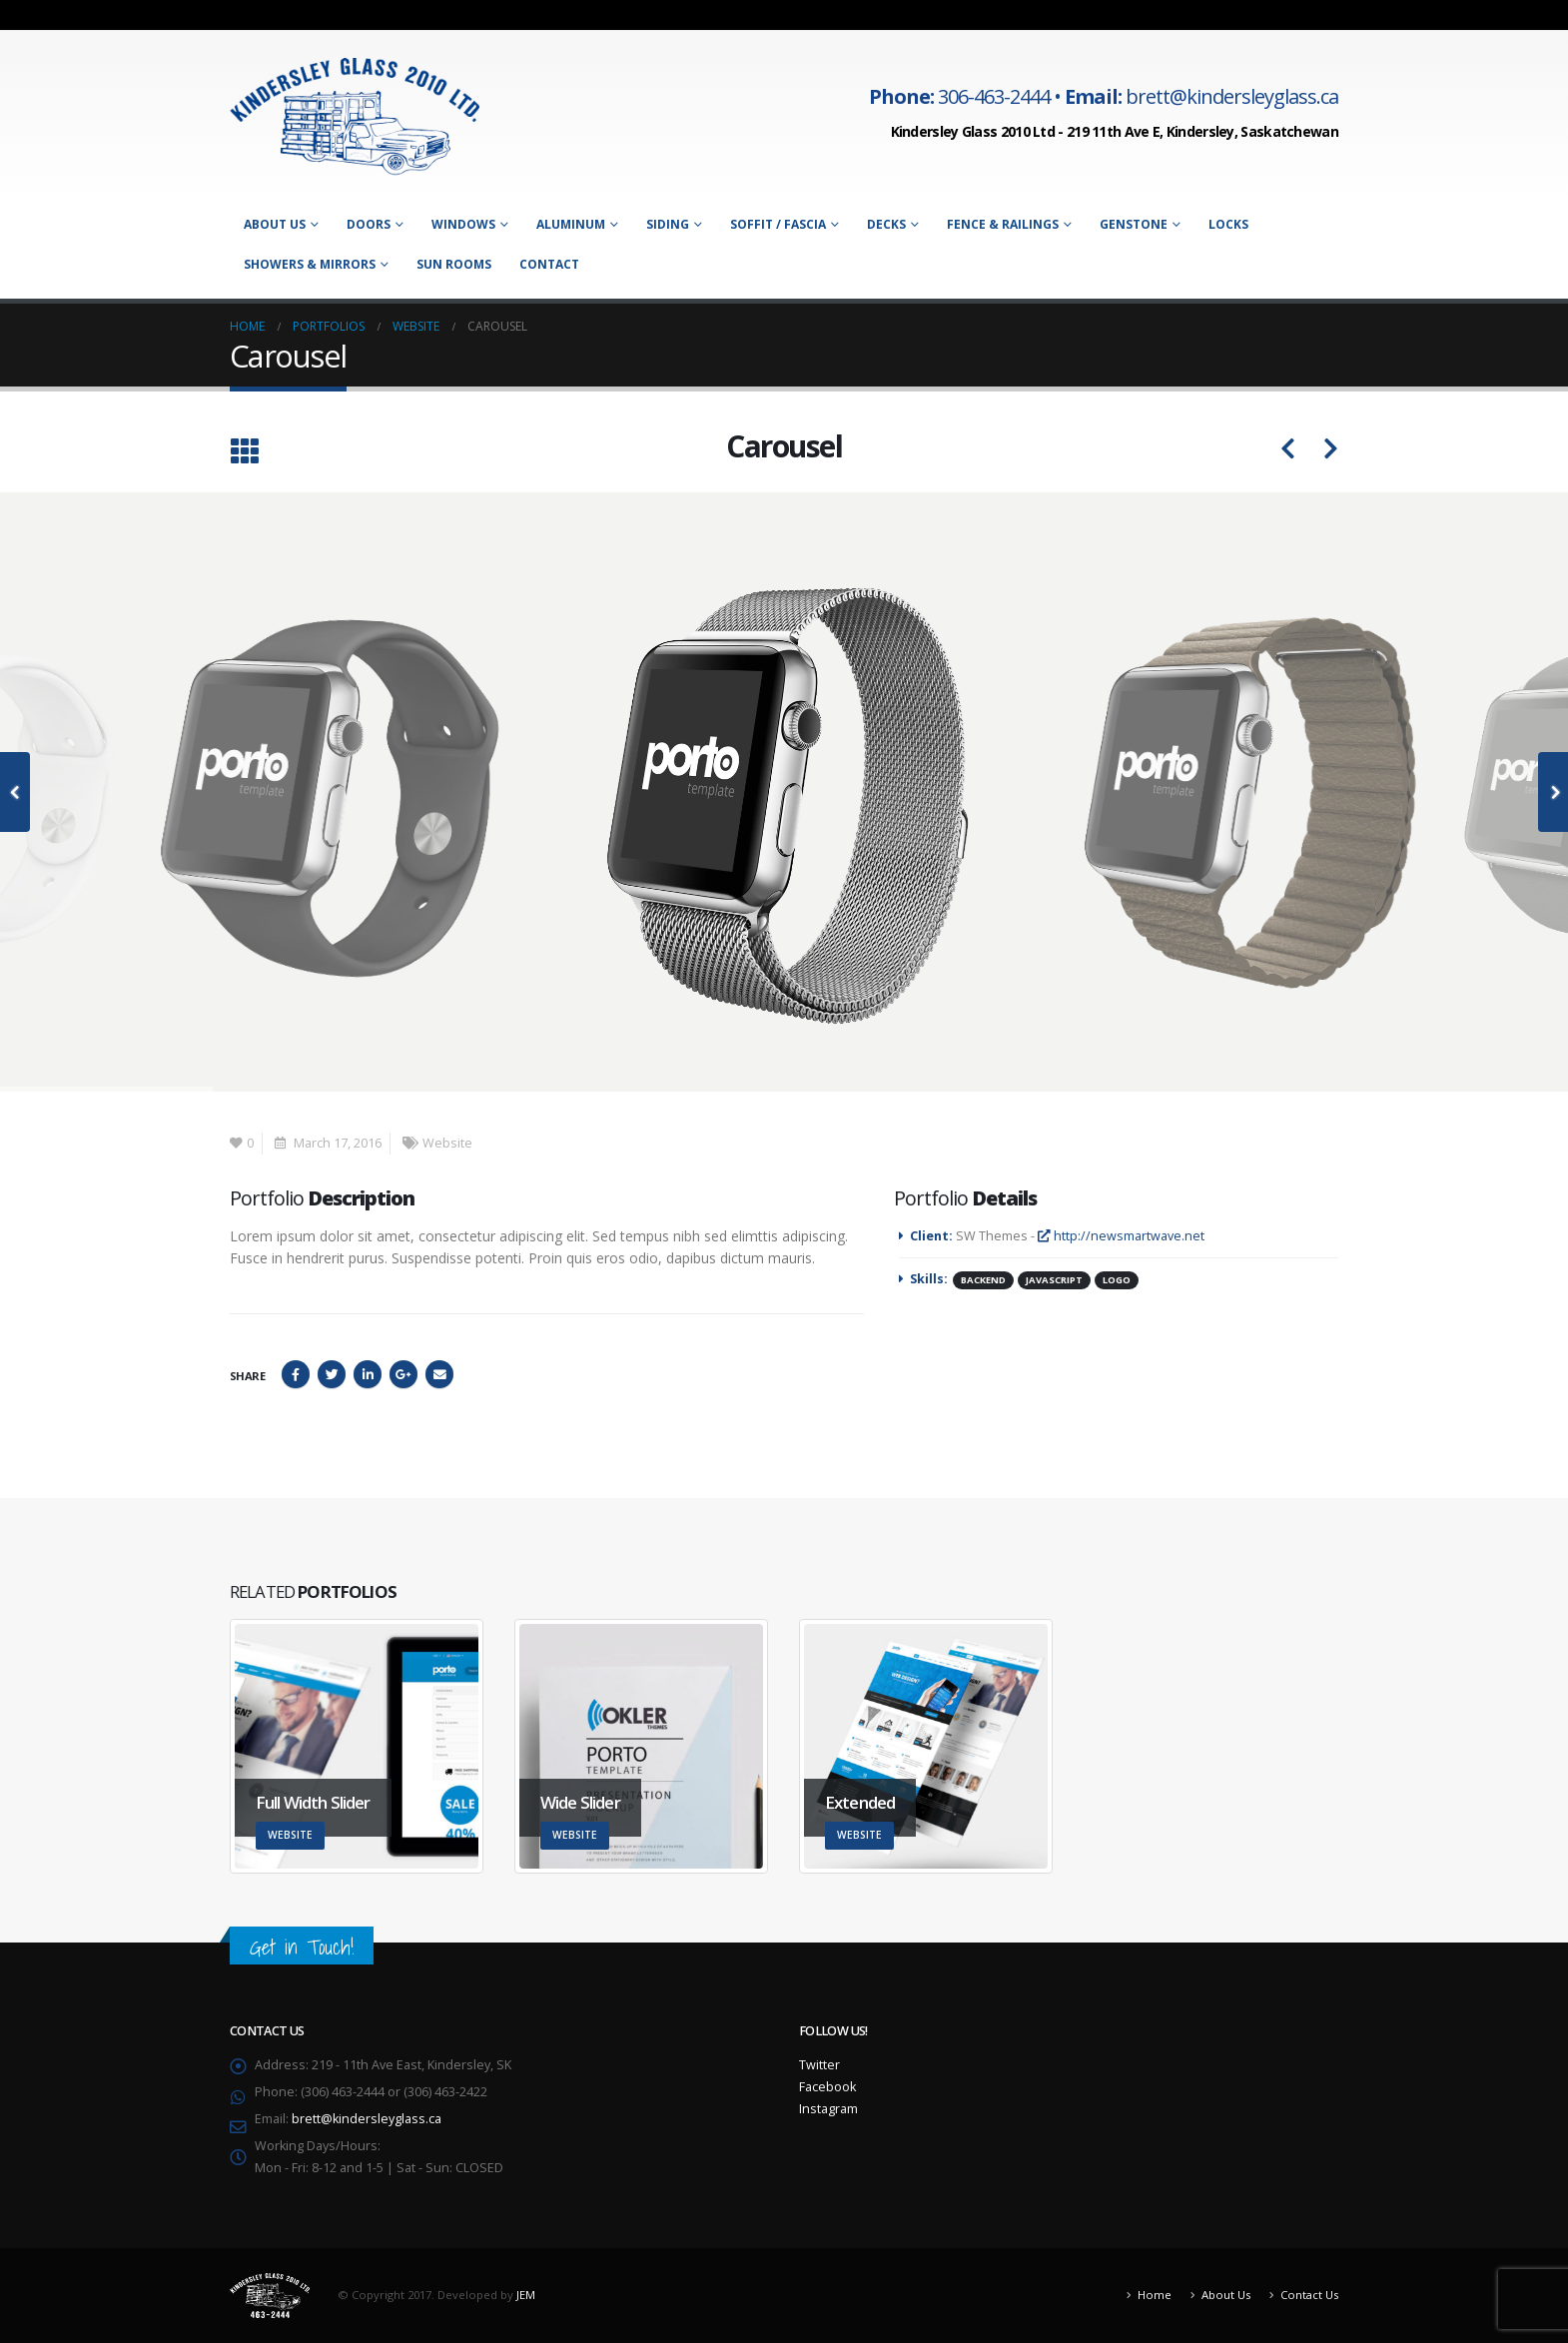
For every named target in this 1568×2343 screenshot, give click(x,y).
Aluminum (570, 224)
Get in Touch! (302, 1947)
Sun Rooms (453, 264)
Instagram (828, 2108)
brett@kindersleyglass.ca (366, 2118)
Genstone (1134, 224)
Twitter (332, 1374)
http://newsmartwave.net (1121, 1235)
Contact (549, 264)
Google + (403, 1374)
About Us (275, 224)
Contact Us (1309, 2294)
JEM (525, 2293)
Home (1155, 2294)
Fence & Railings (1003, 224)
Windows (463, 224)
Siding (667, 224)
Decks (886, 224)
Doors (369, 224)
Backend (983, 1279)
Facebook (296, 1374)
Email (439, 1374)
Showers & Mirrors (310, 264)
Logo (1117, 1279)
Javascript (1054, 1279)
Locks (1228, 224)
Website (447, 1143)
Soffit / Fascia (778, 224)
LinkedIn (368, 1374)
